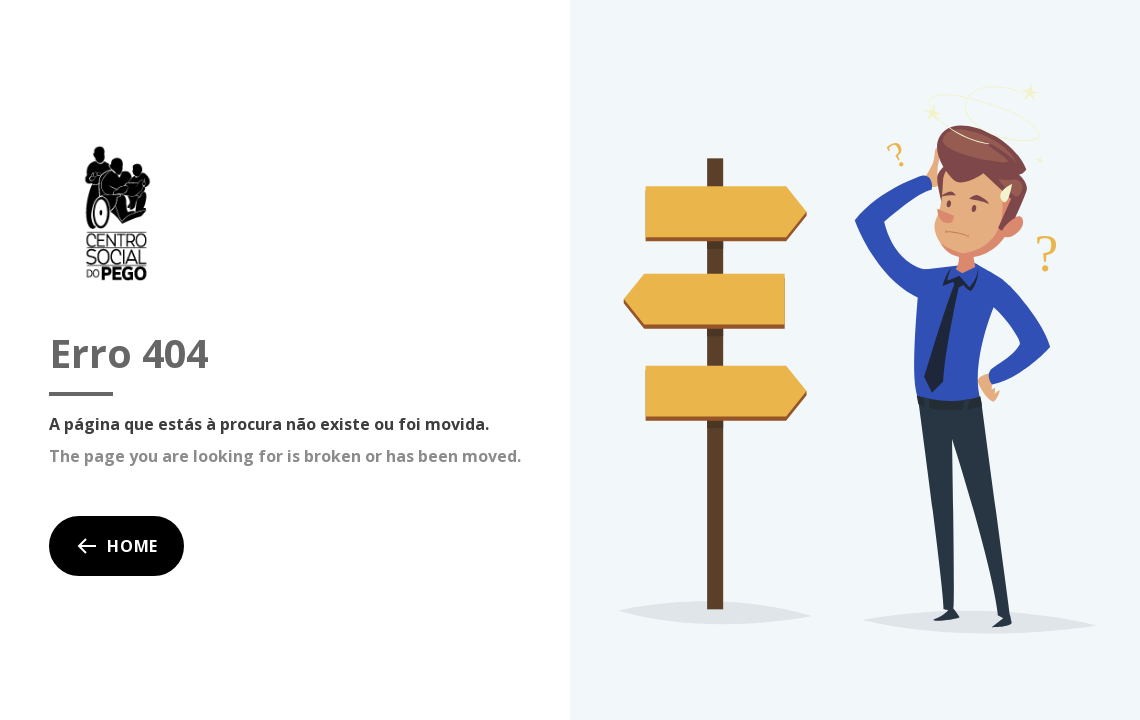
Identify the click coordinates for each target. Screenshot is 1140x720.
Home (116, 546)
